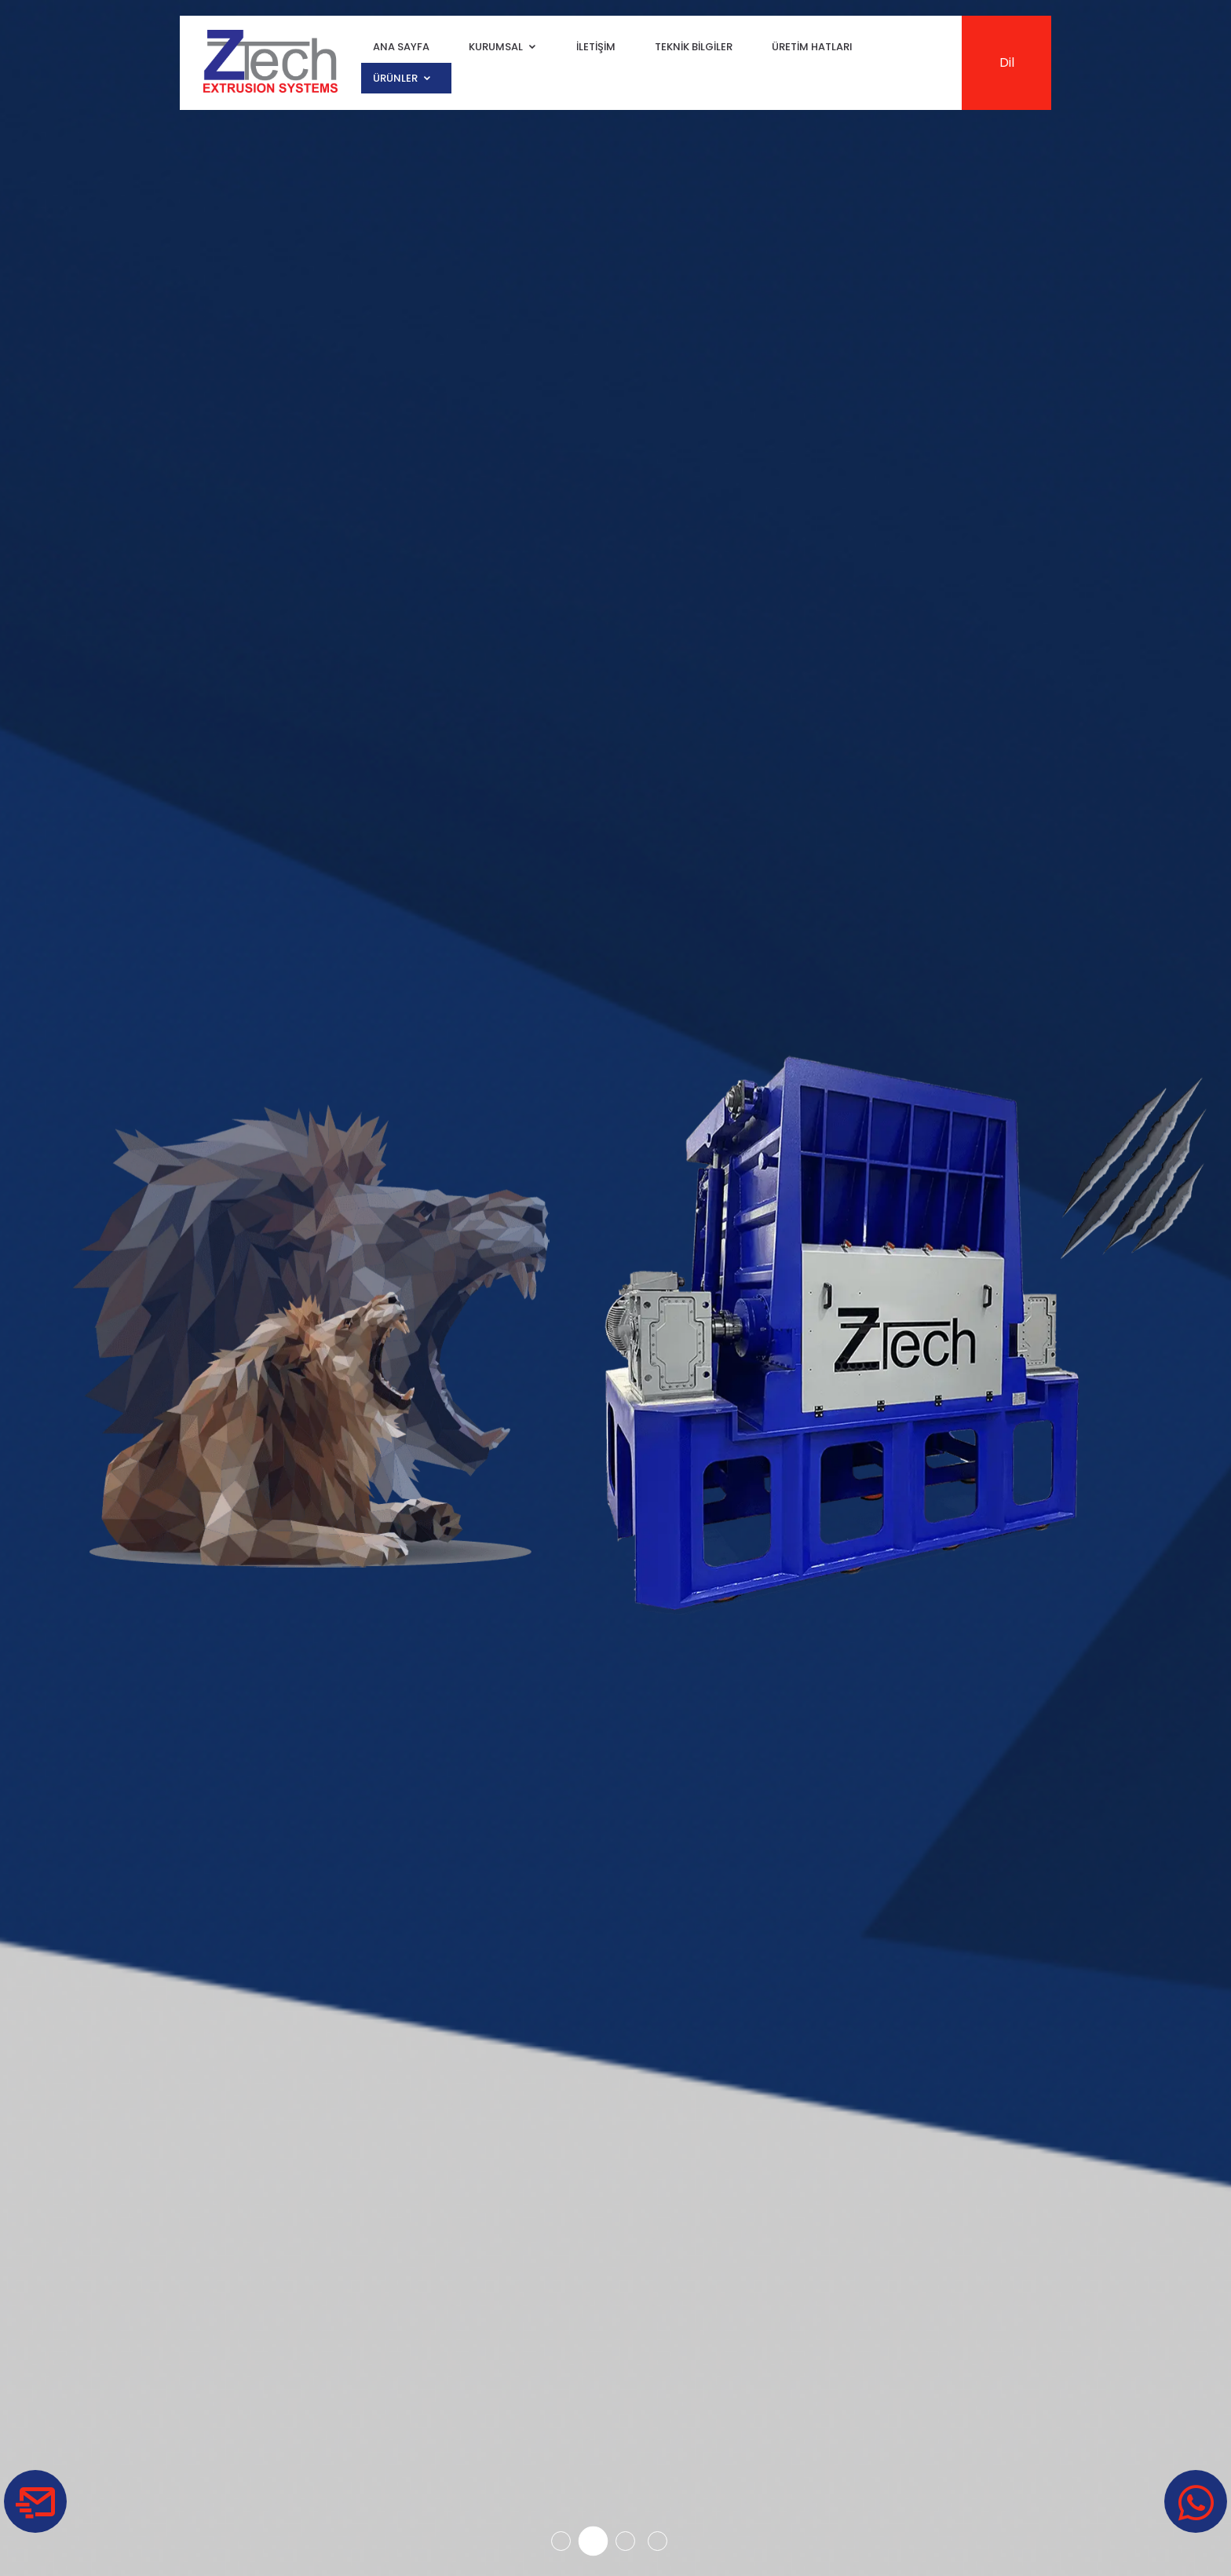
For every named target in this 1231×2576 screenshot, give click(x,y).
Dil (1006, 62)
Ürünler (395, 78)
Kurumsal (496, 47)
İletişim (596, 47)
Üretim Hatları (812, 47)
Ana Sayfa (401, 47)
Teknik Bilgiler (693, 47)
